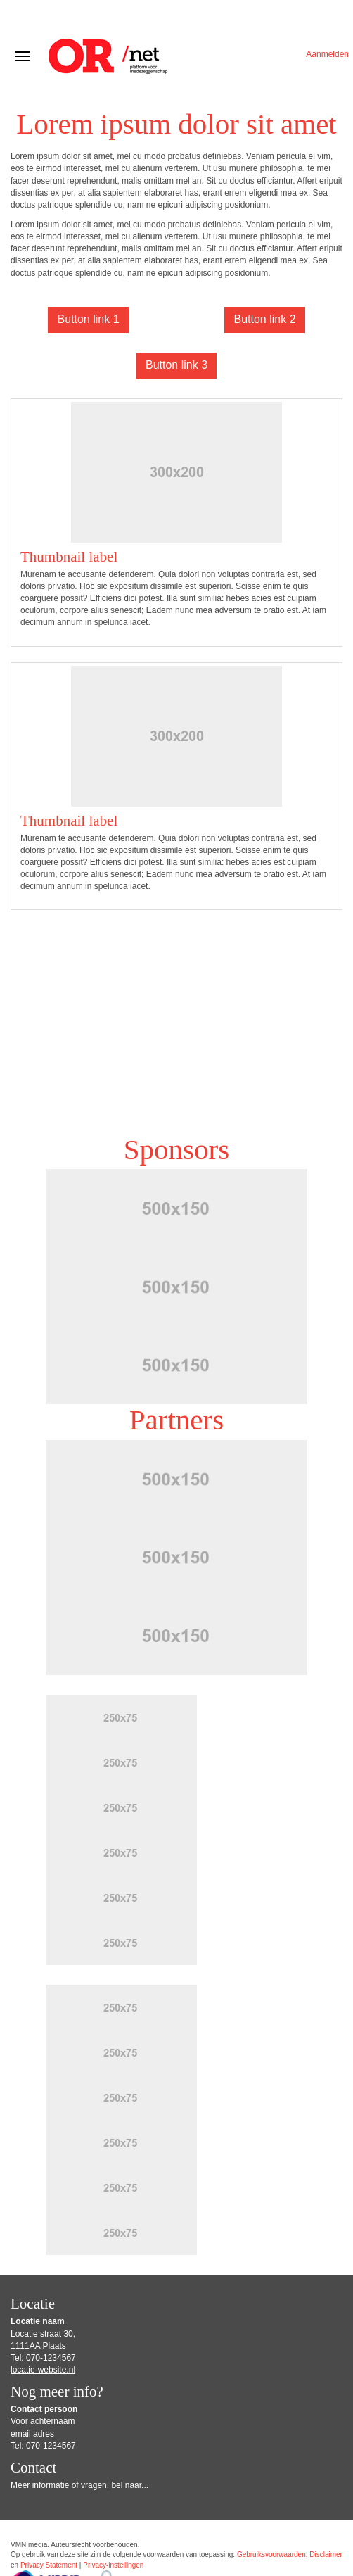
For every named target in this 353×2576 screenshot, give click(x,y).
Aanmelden (327, 54)
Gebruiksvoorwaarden (271, 2554)
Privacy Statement (48, 2565)
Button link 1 (88, 319)
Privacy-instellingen (113, 2565)
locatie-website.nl (43, 2370)
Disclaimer (325, 2554)
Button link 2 (264, 319)
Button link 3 (176, 365)
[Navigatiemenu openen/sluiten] (22, 56)
